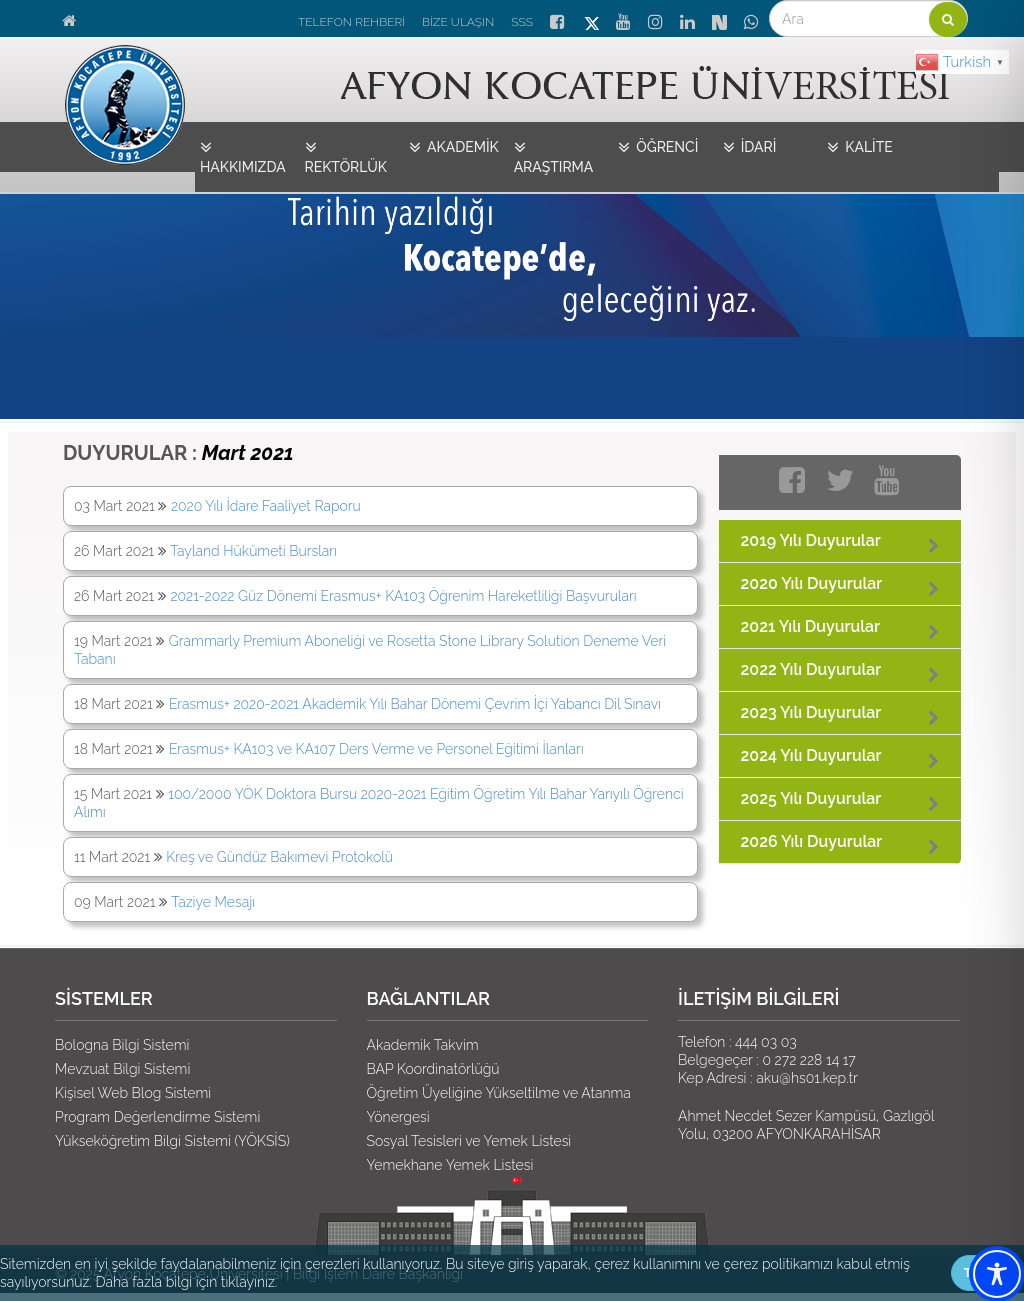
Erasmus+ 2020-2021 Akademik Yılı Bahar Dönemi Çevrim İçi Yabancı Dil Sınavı (415, 704)
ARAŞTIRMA (554, 156)
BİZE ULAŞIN (458, 22)
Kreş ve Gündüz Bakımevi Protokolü (279, 857)
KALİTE (860, 148)
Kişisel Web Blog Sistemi (133, 1093)
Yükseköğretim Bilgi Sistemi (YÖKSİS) (172, 1141)
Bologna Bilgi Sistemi (122, 1045)
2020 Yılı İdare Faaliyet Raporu (266, 506)
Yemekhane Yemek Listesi (450, 1165)
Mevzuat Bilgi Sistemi (122, 1069)
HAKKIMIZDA (243, 156)
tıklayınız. (249, 1282)
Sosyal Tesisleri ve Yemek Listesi (469, 1141)
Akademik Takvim (423, 1045)
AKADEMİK (454, 148)
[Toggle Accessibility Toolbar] (997, 1274)
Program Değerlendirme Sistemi (157, 1117)
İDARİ (750, 148)
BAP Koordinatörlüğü (433, 1069)
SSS (522, 22)
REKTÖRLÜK (346, 156)
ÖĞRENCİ (658, 148)
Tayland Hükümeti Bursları (253, 551)
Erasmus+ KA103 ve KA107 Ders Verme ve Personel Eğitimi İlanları (376, 749)
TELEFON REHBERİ (351, 22)
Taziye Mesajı (213, 902)
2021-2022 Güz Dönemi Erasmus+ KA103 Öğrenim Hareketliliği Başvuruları (403, 596)
